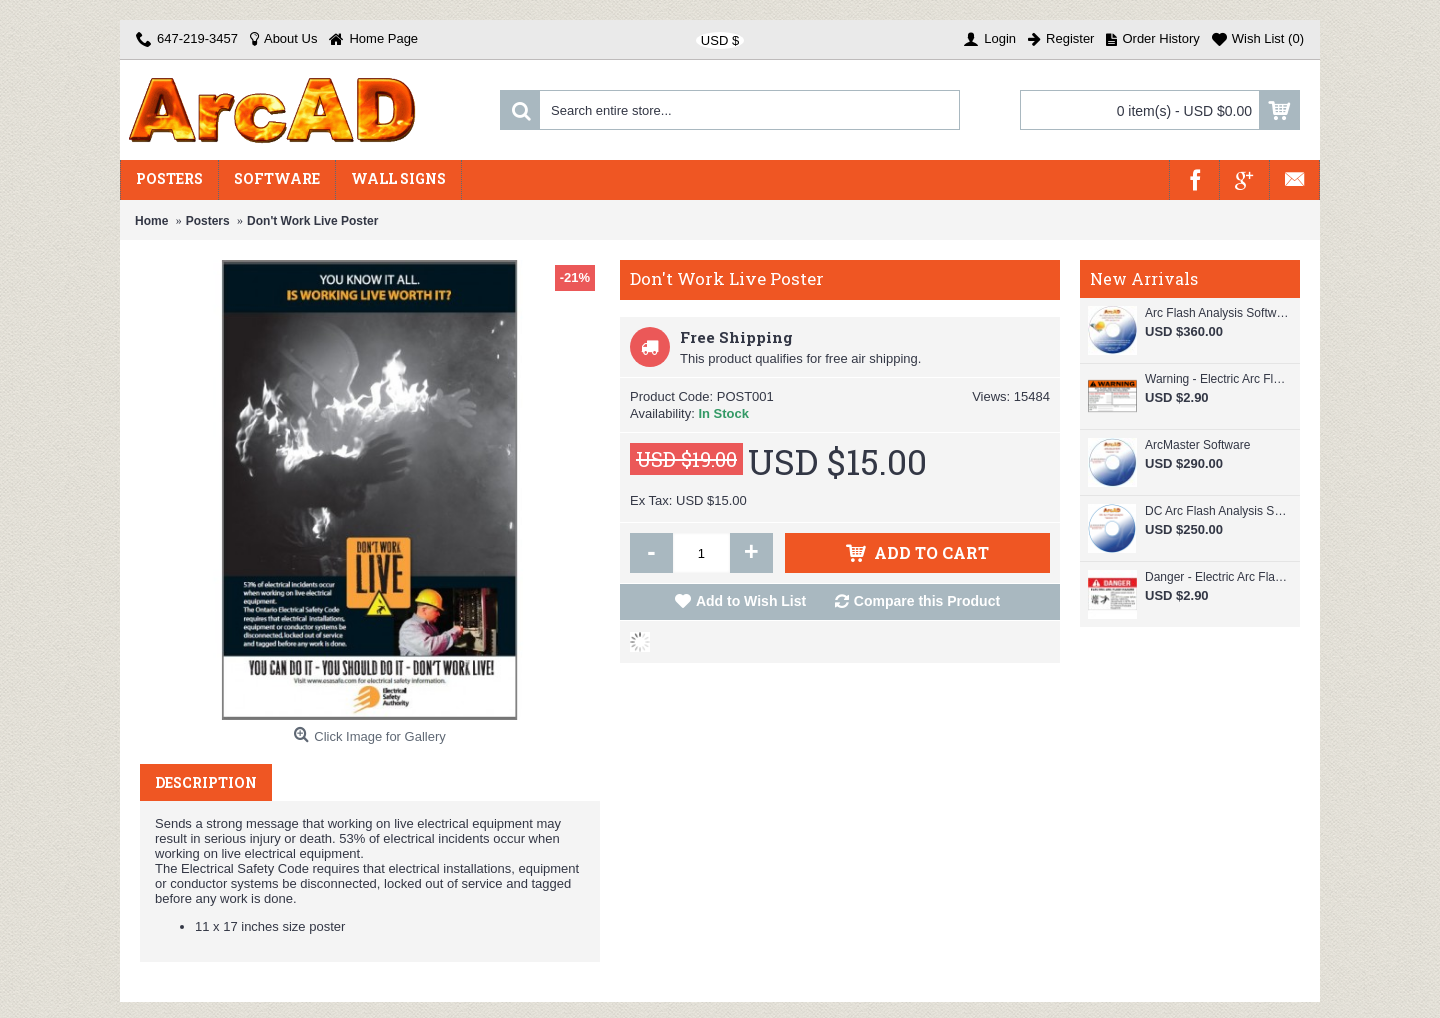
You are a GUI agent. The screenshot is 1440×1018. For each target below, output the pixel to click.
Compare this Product (927, 601)
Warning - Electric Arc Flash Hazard (1217, 379)
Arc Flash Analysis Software (1217, 313)
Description (206, 782)
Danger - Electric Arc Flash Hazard (1217, 577)
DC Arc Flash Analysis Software (1217, 511)
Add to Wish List (751, 601)
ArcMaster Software (1197, 445)
